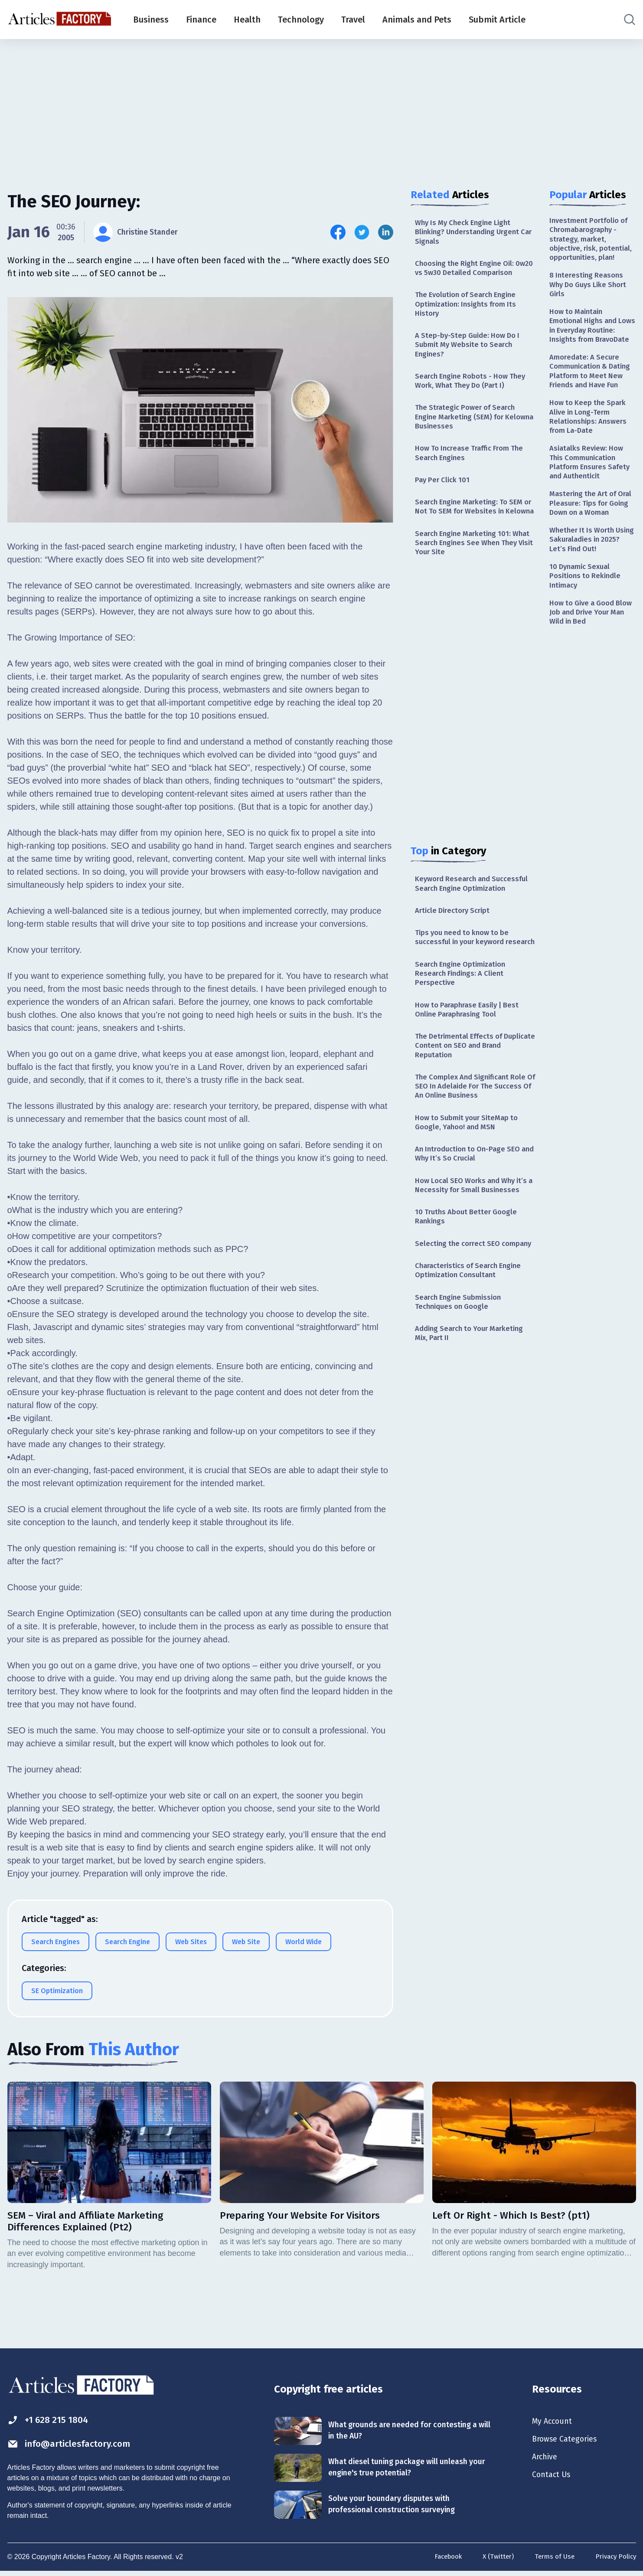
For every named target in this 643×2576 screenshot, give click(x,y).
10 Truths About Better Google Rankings (469, 1300)
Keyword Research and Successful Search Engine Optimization (475, 926)
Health (247, 19)
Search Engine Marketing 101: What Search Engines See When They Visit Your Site (470, 583)
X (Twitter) (492, 2560)
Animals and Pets (416, 19)
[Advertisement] (321, 106)
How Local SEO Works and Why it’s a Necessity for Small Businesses (469, 1262)
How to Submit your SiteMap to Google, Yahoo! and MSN (470, 1190)
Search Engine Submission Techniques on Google (461, 1400)
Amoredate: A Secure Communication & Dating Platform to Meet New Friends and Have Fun (592, 409)
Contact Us (553, 2480)
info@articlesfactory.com (76, 2447)
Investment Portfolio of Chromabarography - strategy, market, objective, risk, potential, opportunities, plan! (592, 246)
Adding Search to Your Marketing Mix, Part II (473, 1433)
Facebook (440, 2560)
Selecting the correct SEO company (460, 1333)
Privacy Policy (614, 2560)
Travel (353, 19)
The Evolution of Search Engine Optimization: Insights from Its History (470, 320)
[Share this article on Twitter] (361, 232)
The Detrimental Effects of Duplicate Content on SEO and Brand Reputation (468, 1108)
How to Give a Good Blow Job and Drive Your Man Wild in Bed (592, 684)
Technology (301, 19)
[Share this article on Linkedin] (385, 232)
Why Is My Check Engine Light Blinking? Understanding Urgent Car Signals (472, 233)
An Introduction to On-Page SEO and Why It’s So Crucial (472, 1223)
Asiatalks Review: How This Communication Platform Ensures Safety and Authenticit (592, 513)
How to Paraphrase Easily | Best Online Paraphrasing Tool (471, 1070)
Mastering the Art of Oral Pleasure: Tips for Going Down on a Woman (588, 562)
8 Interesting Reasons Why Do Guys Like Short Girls (591, 300)
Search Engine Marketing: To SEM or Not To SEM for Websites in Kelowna (473, 540)
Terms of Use (550, 2560)
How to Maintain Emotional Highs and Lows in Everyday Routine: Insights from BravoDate (588, 350)
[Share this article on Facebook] (338, 232)
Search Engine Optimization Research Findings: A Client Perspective (464, 1032)
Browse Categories (568, 2442)
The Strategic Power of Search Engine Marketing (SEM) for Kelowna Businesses (468, 440)
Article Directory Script (455, 955)
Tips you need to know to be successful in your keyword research (465, 988)
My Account (554, 2423)
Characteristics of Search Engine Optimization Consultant (472, 1366)
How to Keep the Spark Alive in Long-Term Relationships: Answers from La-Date (590, 463)
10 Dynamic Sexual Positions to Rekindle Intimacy (587, 645)
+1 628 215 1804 (52, 2422)
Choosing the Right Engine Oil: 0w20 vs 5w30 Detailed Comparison (468, 276)
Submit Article (497, 19)
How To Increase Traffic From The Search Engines (473, 478)
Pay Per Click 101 (444, 506)
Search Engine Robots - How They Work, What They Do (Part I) (474, 402)
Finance (201, 19)
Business (151, 19)
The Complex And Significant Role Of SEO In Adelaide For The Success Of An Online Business (474, 1152)
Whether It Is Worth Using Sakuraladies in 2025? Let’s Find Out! (587, 606)
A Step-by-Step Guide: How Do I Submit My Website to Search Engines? (470, 364)
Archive (546, 2461)
